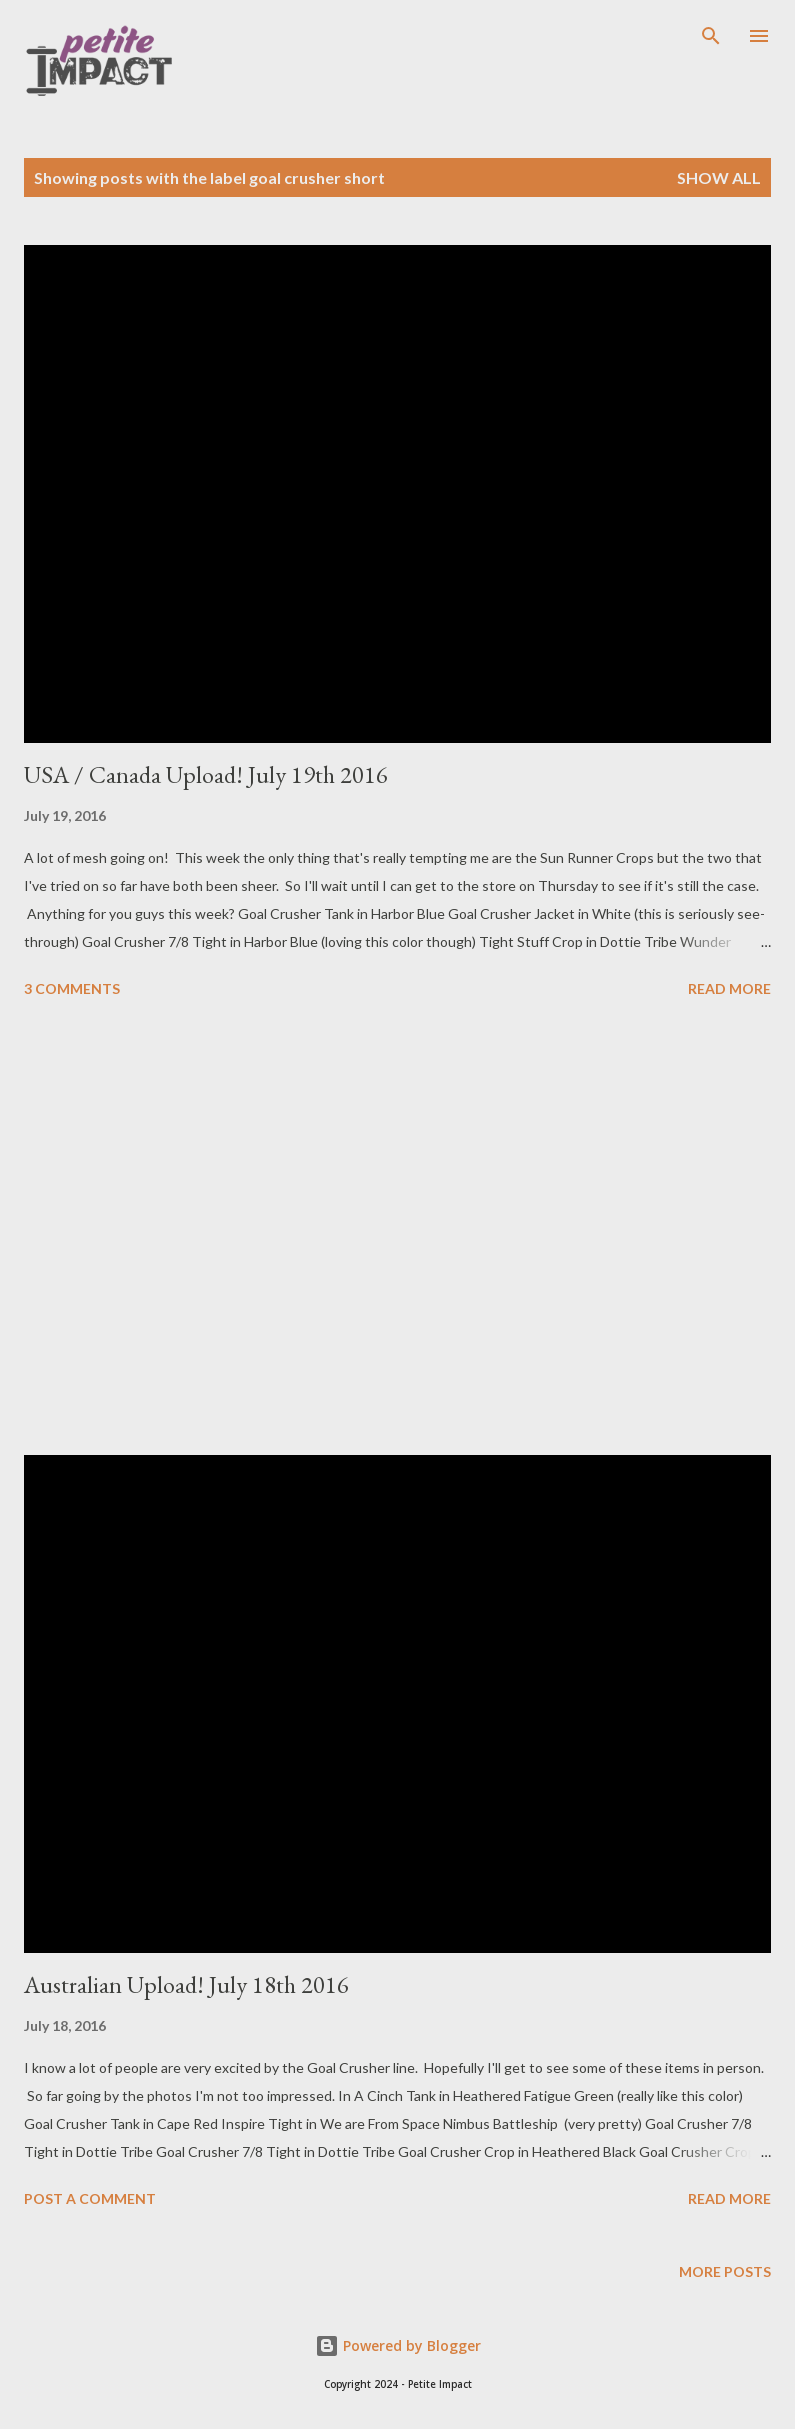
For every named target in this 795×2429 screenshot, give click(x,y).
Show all (719, 177)
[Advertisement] (397, 1230)
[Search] (711, 36)
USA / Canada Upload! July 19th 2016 (206, 774)
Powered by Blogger (398, 2345)
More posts (725, 2271)
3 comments (72, 988)
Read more (729, 988)
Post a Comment (90, 2198)
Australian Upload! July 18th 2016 (186, 1984)
